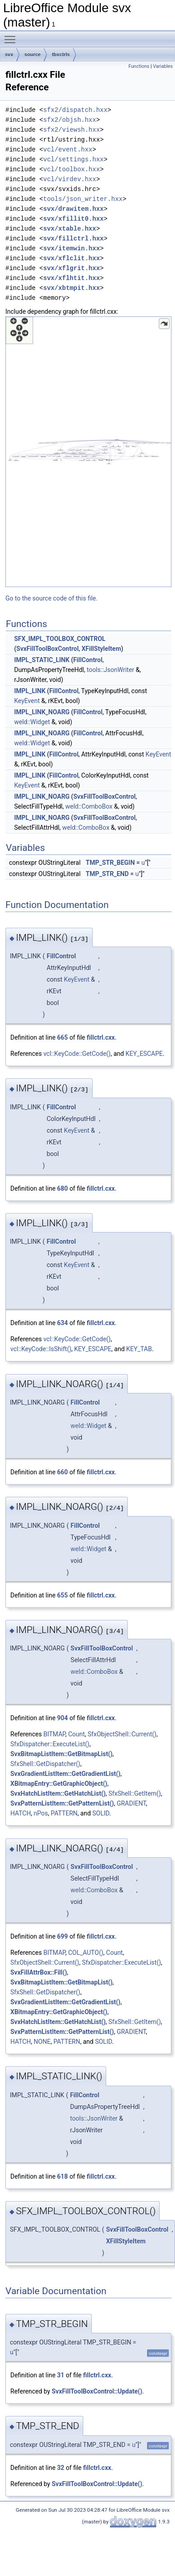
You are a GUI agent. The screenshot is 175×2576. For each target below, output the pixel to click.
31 (60, 2375)
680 (62, 1188)
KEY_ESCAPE (144, 1053)
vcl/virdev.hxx (69, 179)
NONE (42, 2041)
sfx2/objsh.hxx (69, 120)
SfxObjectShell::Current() (122, 1734)
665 (62, 1037)
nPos (41, 1813)
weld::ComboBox (88, 806)
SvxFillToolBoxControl (47, 648)
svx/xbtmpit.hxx (71, 288)
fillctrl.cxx (101, 1037)
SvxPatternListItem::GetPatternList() (62, 1803)
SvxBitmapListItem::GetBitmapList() (61, 1753)
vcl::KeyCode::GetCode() (77, 1053)
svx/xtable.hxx (69, 228)
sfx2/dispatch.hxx (75, 110)
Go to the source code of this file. (51, 598)
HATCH (20, 1813)
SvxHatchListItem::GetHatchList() (58, 1793)
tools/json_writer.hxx (82, 199)
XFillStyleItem (101, 648)
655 (62, 1595)
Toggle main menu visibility (12, 35)
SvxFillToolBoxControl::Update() (97, 2391)
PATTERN (64, 1813)
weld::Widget (32, 721)
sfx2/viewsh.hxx (71, 129)
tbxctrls (61, 54)
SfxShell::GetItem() (134, 1793)
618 (62, 2176)
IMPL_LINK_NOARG (41, 712)
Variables (163, 66)
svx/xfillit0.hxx (73, 218)
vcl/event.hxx (67, 149)
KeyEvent (27, 700)
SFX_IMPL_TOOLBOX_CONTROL (59, 638)
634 (62, 1322)
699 (62, 1936)
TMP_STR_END (107, 873)
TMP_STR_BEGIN (110, 862)
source (32, 54)
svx (9, 54)
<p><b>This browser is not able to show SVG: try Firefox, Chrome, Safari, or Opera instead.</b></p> (88, 452)
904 (62, 1718)
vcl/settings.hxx (73, 159)
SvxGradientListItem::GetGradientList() (65, 1773)
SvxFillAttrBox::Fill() (38, 1972)
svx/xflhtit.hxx (71, 278)
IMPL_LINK (29, 690)
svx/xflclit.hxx (71, 258)
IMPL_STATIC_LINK (41, 659)
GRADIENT (131, 1803)
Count (76, 1734)
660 (62, 1472)
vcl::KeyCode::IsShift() (41, 1349)
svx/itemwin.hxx (71, 248)
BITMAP (54, 1734)
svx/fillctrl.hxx (73, 238)
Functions (138, 66)
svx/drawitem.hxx (73, 209)
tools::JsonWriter (111, 669)
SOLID (100, 1813)
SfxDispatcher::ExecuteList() (50, 1744)
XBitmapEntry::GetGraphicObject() (58, 1783)
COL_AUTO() (85, 1952)
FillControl (88, 659)
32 (60, 2467)
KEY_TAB (139, 1349)
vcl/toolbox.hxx (71, 169)
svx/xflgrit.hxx (71, 268)
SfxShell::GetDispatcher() (45, 1763)
